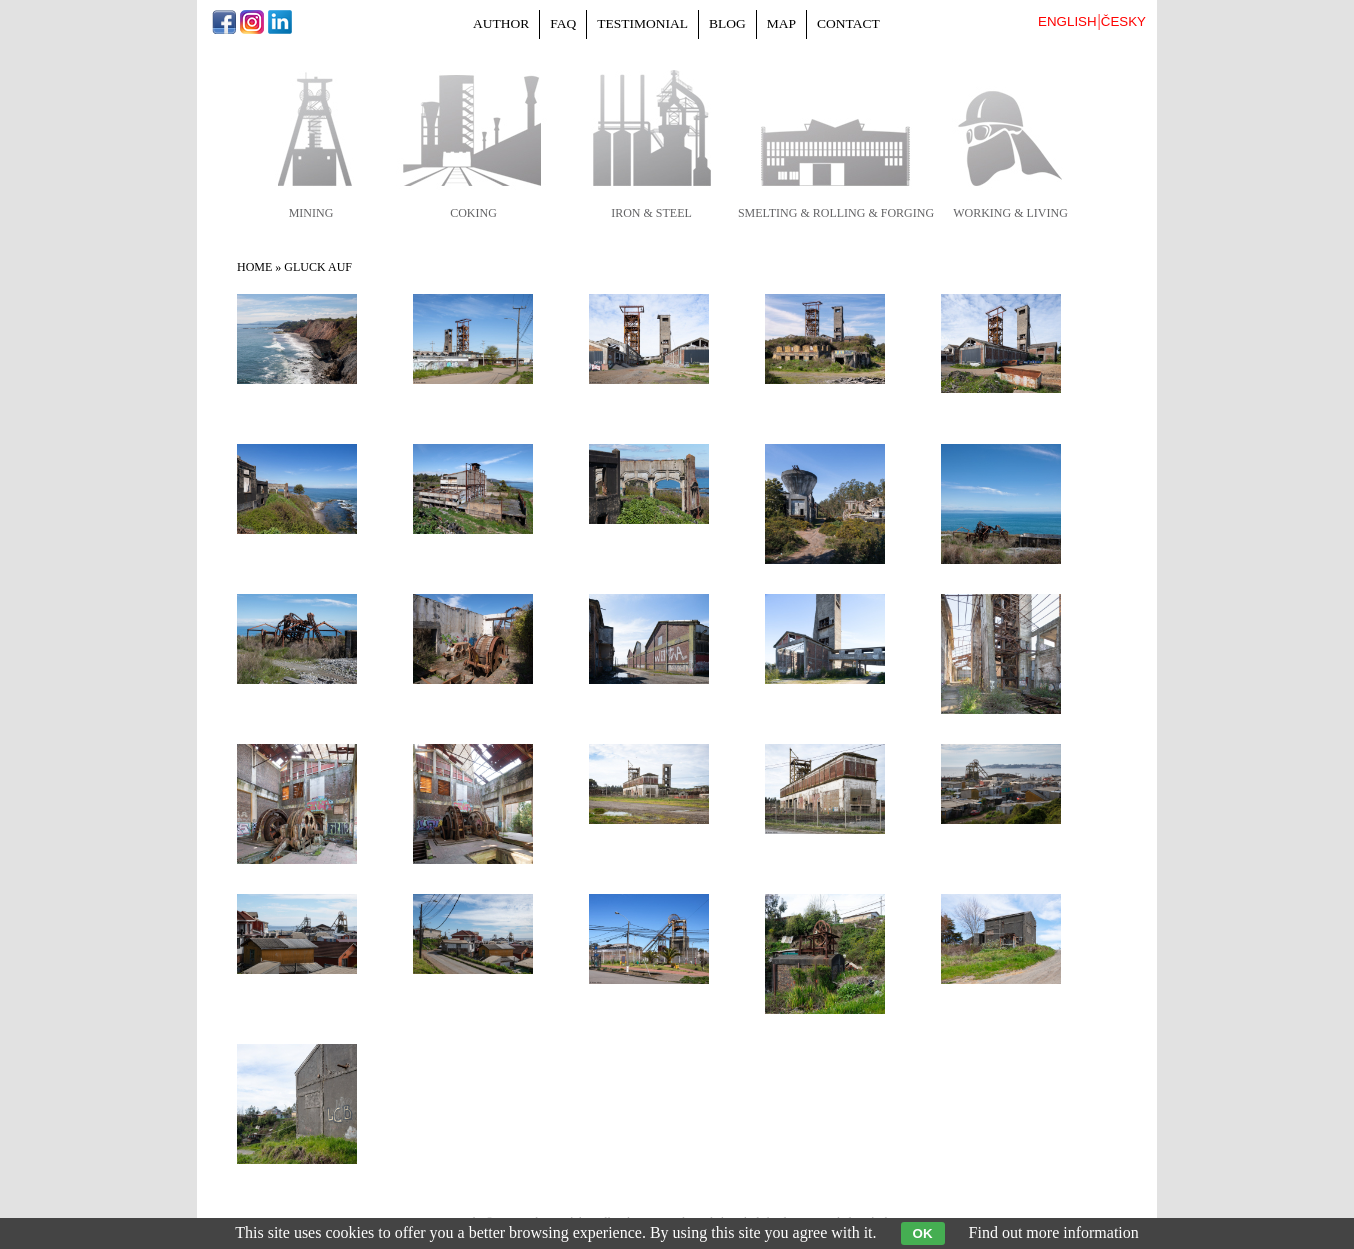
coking (473, 213)
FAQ (563, 23)
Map (781, 23)
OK (923, 1233)
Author (501, 23)
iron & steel (651, 213)
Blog (727, 23)
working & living (1010, 213)
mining (311, 213)
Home (254, 267)
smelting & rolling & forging (836, 213)
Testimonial (642, 23)
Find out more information (1054, 1232)
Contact (848, 23)
